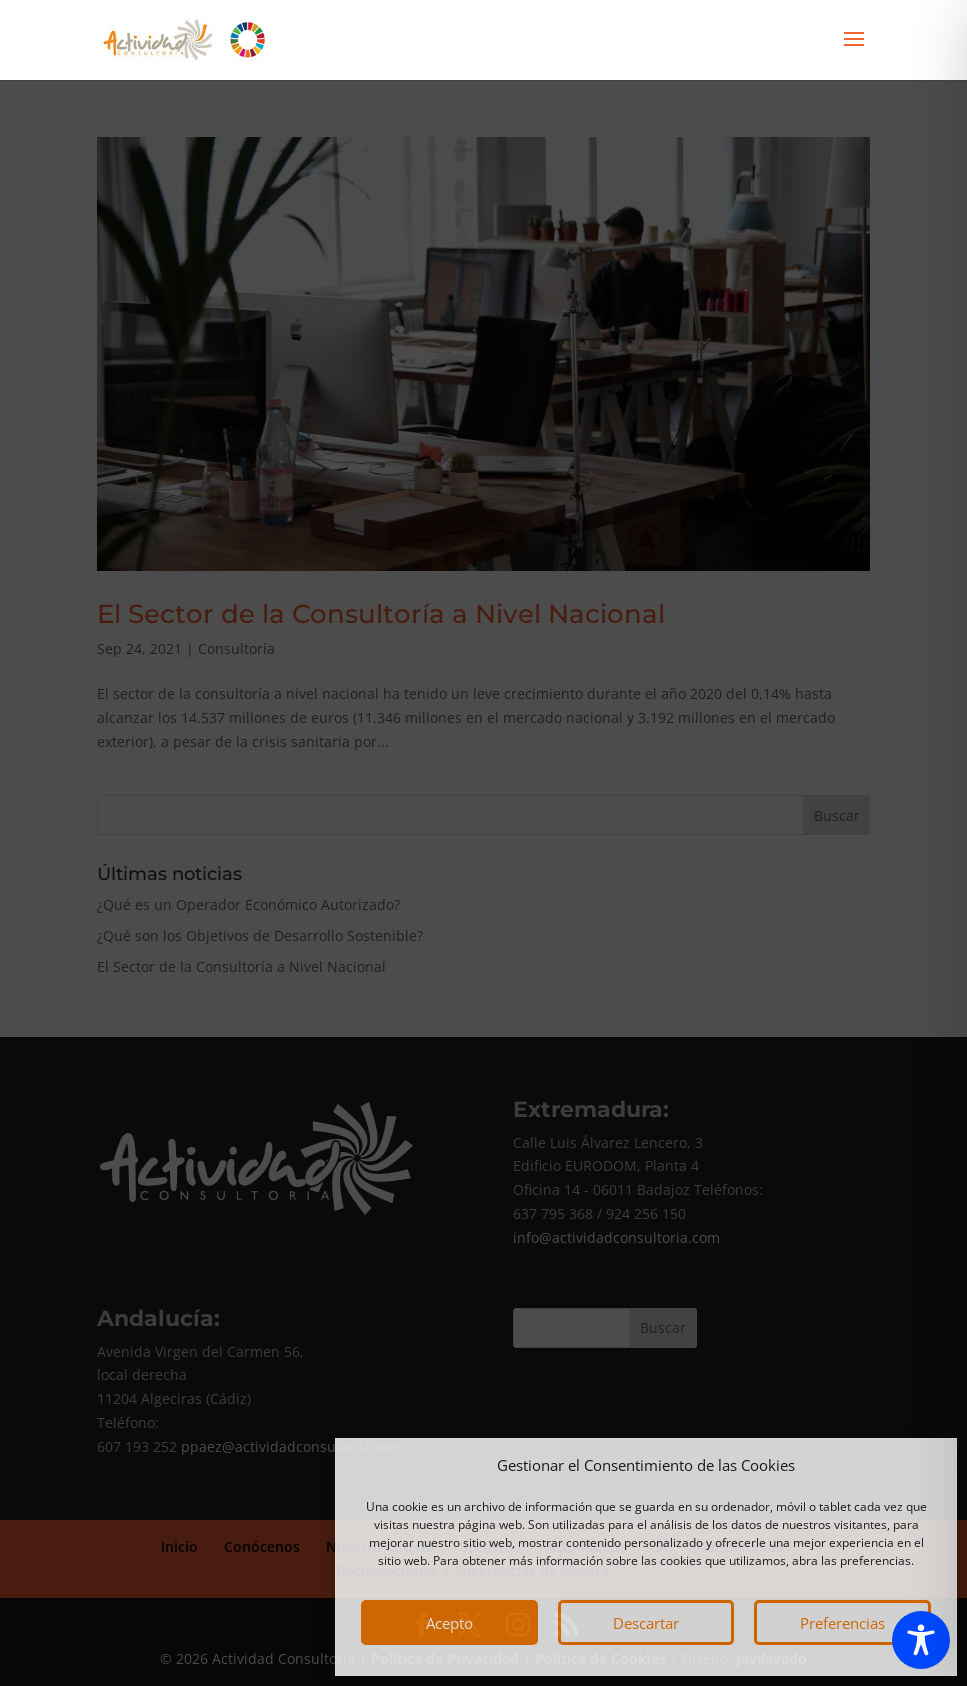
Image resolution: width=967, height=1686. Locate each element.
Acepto (449, 1623)
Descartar (646, 1623)
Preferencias (842, 1623)
